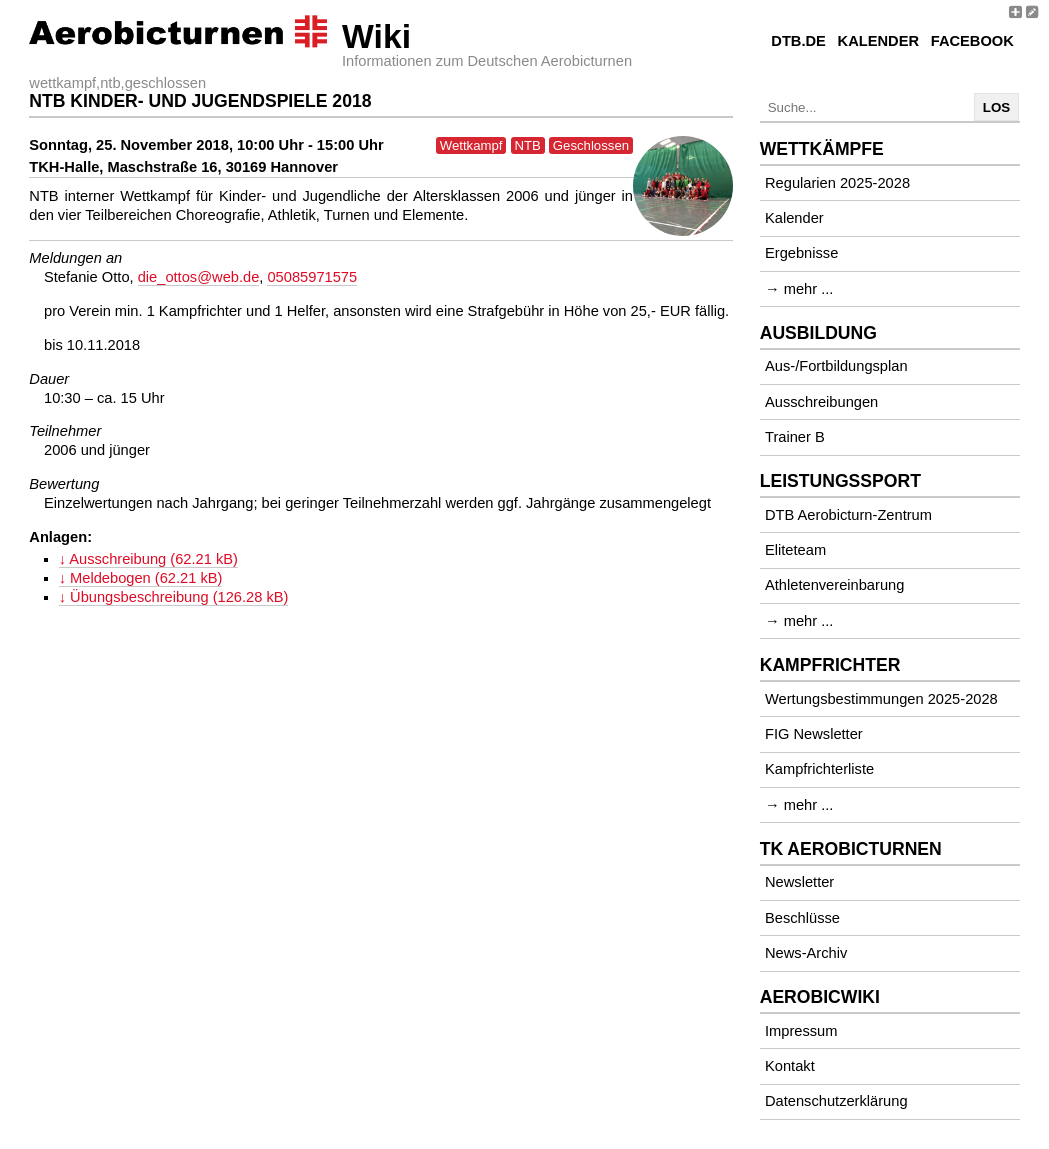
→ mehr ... (799, 289)
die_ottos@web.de (199, 277)
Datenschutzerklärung (836, 1101)
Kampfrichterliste (819, 769)
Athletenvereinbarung (834, 585)
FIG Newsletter (814, 734)
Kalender (878, 41)
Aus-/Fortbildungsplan (836, 366)
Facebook (972, 41)
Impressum (801, 1031)
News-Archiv (806, 953)
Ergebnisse (801, 253)
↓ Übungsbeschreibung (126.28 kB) (174, 597)
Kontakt (790, 1066)
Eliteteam (795, 550)
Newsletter (799, 882)
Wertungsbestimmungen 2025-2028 (881, 699)
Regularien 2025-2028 (837, 183)
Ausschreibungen (821, 402)
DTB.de (798, 41)
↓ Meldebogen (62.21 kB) (141, 578)
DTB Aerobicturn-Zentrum (848, 515)
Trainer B (795, 437)
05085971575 (312, 277)
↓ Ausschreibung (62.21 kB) (148, 559)
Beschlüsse (802, 918)
